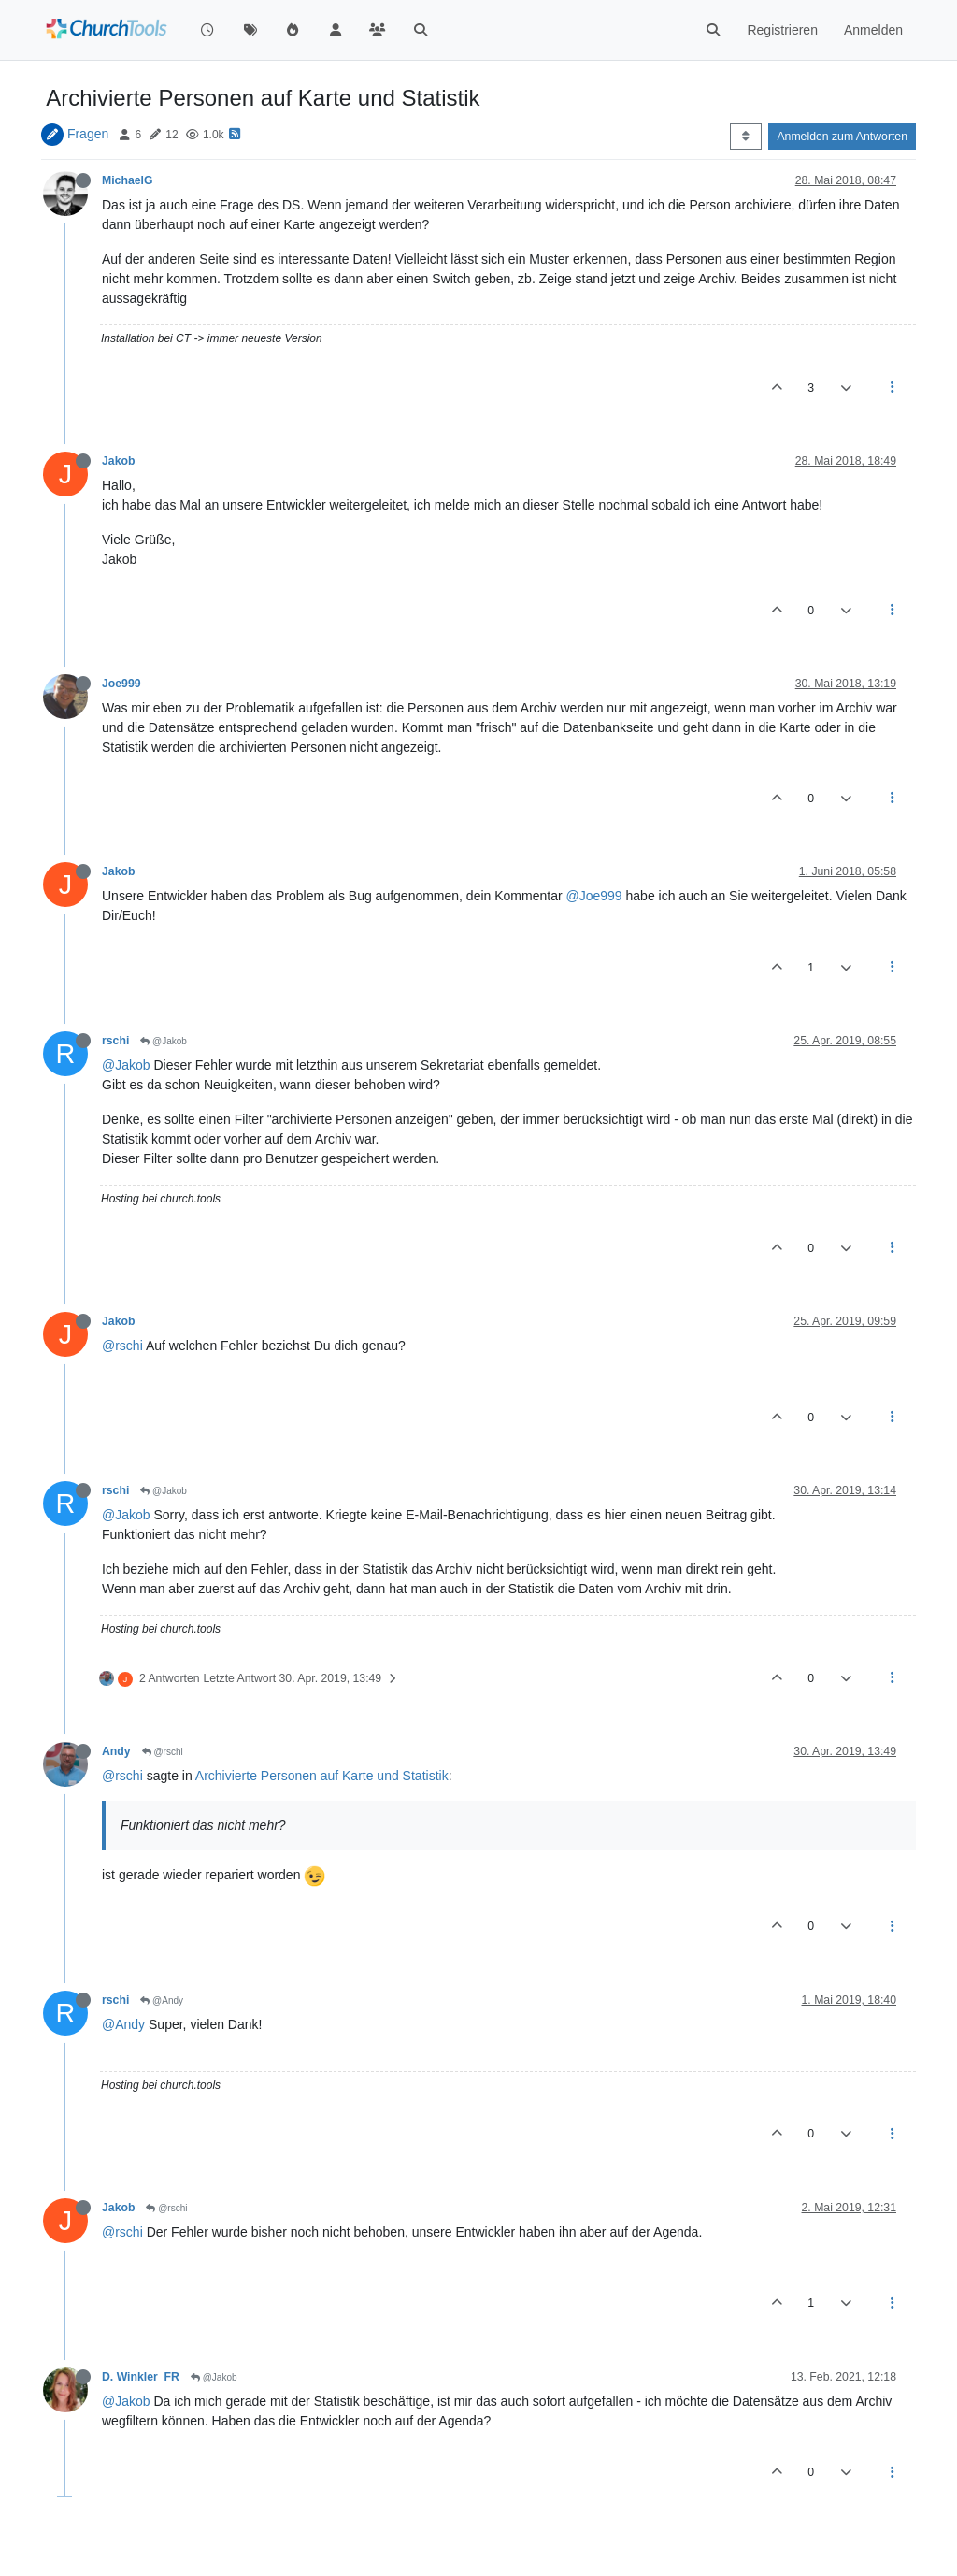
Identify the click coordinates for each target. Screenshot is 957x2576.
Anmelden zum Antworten (842, 136)
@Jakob (163, 1041)
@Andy (161, 2000)
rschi (115, 1040)
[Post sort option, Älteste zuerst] (745, 136)
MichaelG (127, 180)
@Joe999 (593, 895)
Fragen (87, 133)
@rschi (122, 1345)
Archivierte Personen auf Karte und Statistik (322, 1775)
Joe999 (121, 683)
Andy (116, 1751)
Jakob (118, 461)
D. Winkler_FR (140, 2376)
